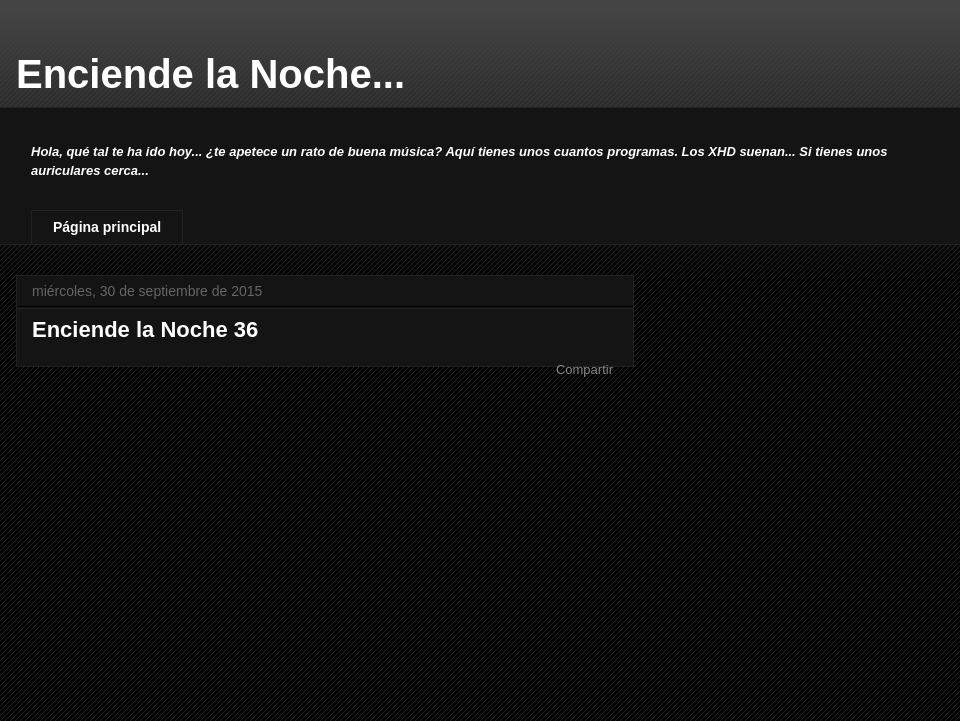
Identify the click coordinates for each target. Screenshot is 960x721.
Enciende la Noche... (210, 74)
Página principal (107, 227)
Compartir (584, 369)
